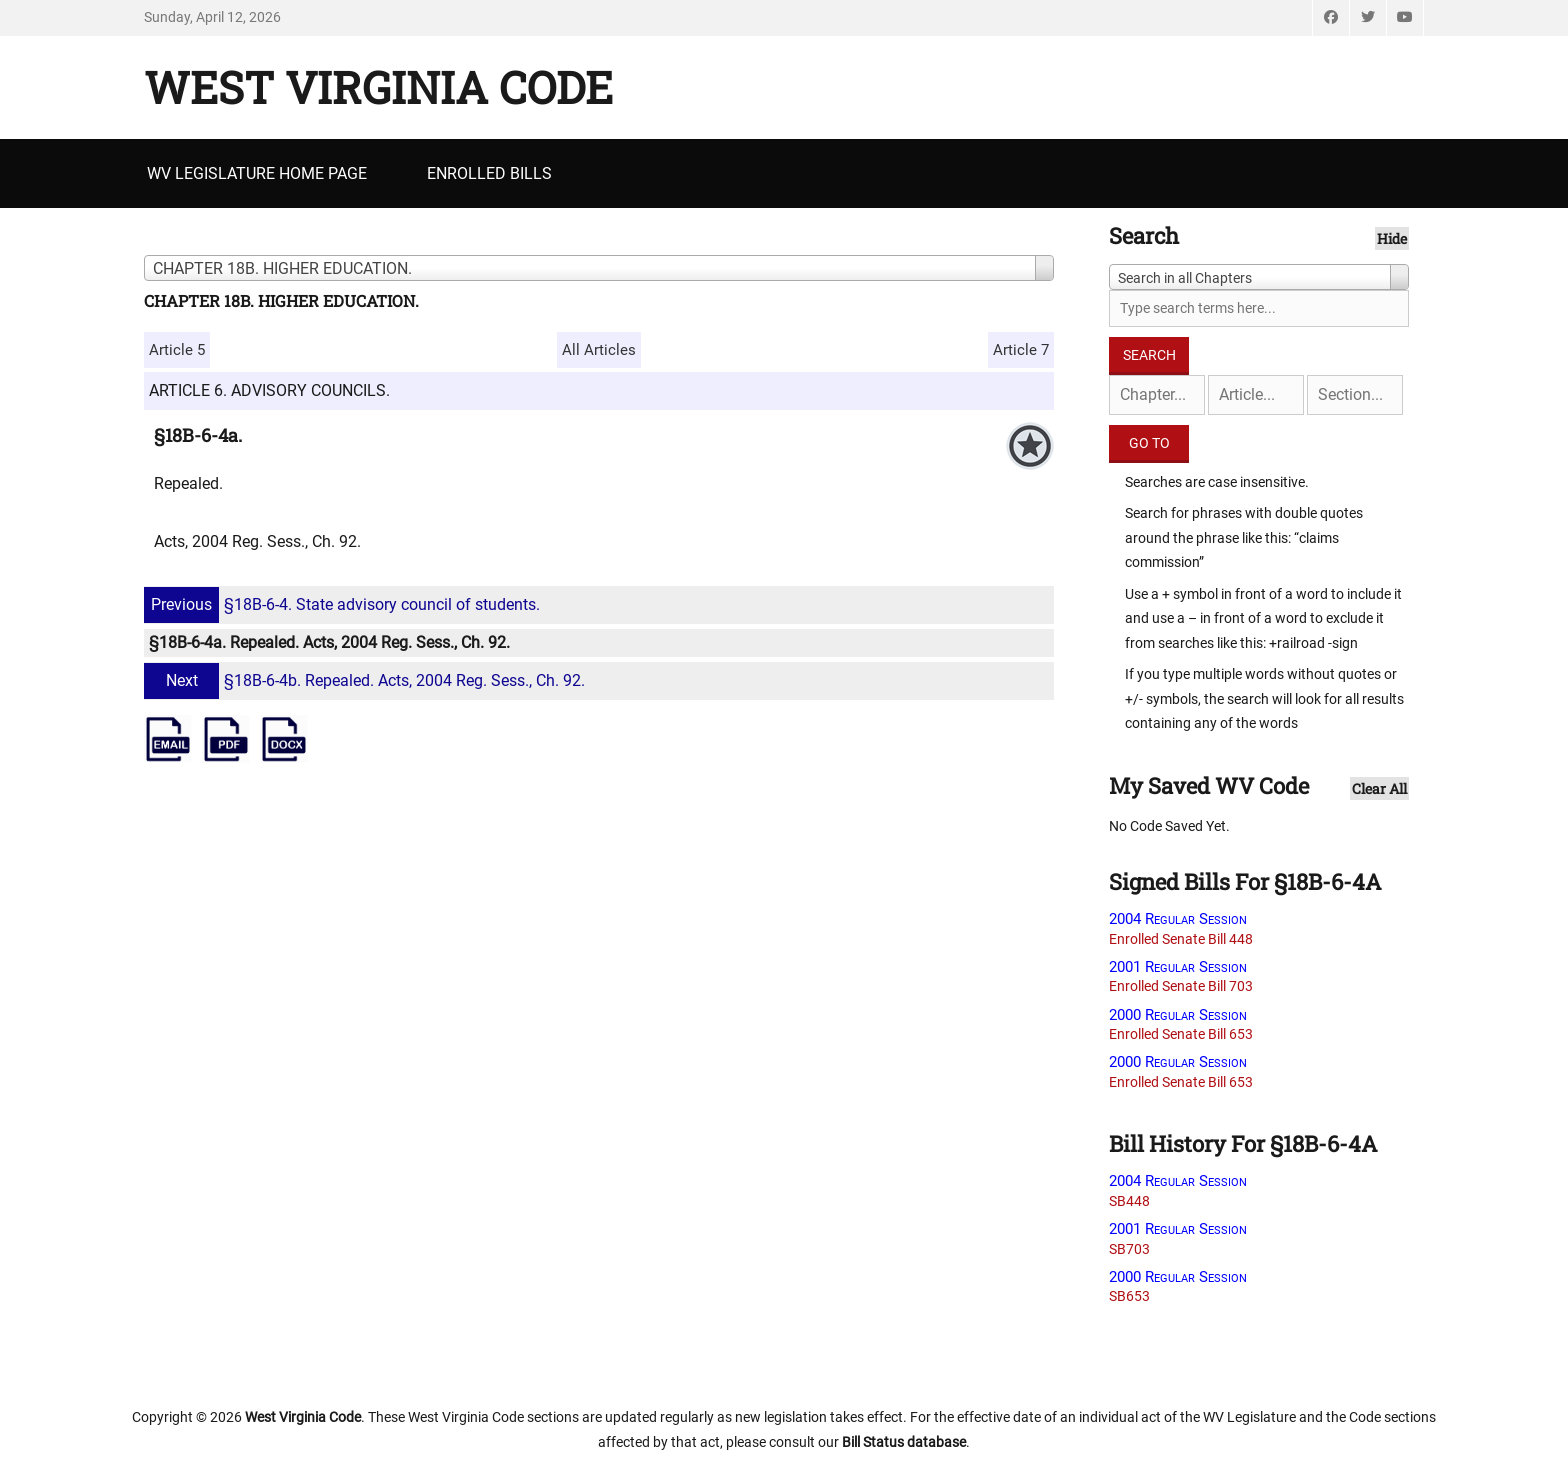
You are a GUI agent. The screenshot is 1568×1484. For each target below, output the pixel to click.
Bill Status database (904, 1442)
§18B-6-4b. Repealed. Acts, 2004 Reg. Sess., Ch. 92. (367, 680)
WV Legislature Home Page (257, 173)
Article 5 (177, 350)
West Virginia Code (378, 87)
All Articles (599, 350)
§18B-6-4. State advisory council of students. (344, 604)
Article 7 (1021, 350)
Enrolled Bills (489, 173)
